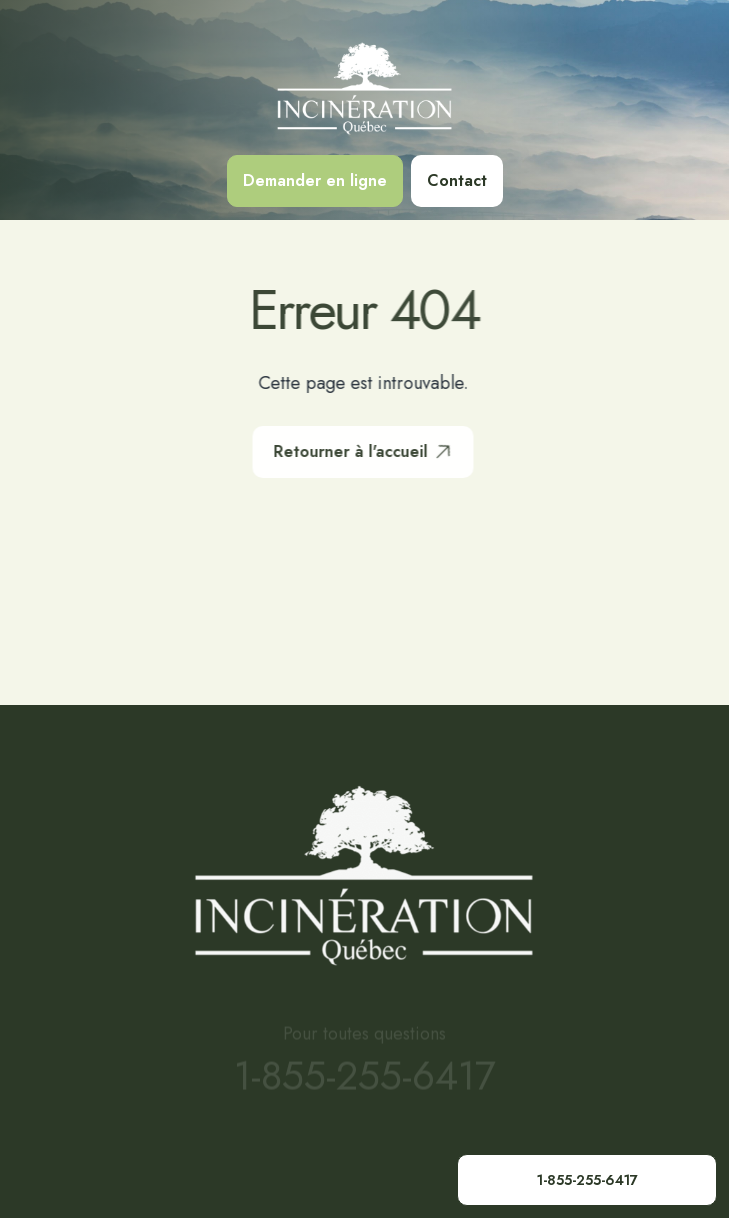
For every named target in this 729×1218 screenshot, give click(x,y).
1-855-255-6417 (587, 1180)
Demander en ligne (315, 180)
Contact (457, 180)
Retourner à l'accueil (363, 452)
